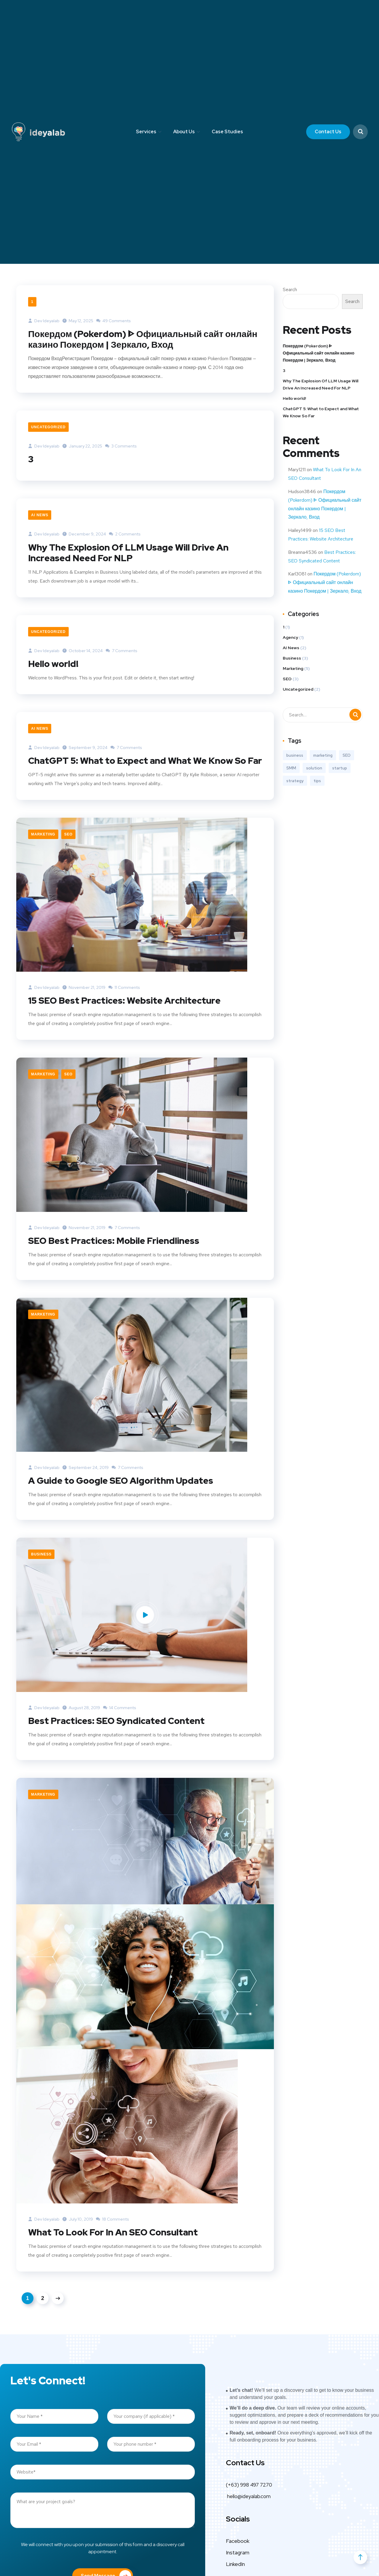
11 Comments (124, 987)
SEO (68, 834)
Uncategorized (48, 427)
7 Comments (121, 650)
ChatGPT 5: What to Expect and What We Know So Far (145, 760)
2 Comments (125, 534)
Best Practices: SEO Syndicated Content (116, 1720)
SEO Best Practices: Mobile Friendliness (113, 1240)
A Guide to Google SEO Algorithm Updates (120, 1480)
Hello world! (53, 663)
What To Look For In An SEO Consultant (113, 2232)
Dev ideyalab (44, 320)
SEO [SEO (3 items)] (347, 755)
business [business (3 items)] (294, 755)
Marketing (43, 834)
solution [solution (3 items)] (314, 768)
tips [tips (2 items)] (317, 780)
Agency (290, 637)
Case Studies (227, 132)
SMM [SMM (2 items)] (291, 768)
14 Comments (119, 1707)
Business (41, 1554)
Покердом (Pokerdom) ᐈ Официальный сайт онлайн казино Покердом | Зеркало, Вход (142, 339)
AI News (39, 515)
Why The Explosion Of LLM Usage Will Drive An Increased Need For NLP (128, 552)
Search (290, 289)
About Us (184, 132)
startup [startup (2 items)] (339, 768)
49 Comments (113, 320)
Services (146, 132)
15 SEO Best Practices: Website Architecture (124, 1000)
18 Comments (112, 2219)
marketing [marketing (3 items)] (323, 755)
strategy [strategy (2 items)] (294, 780)
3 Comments (121, 446)
